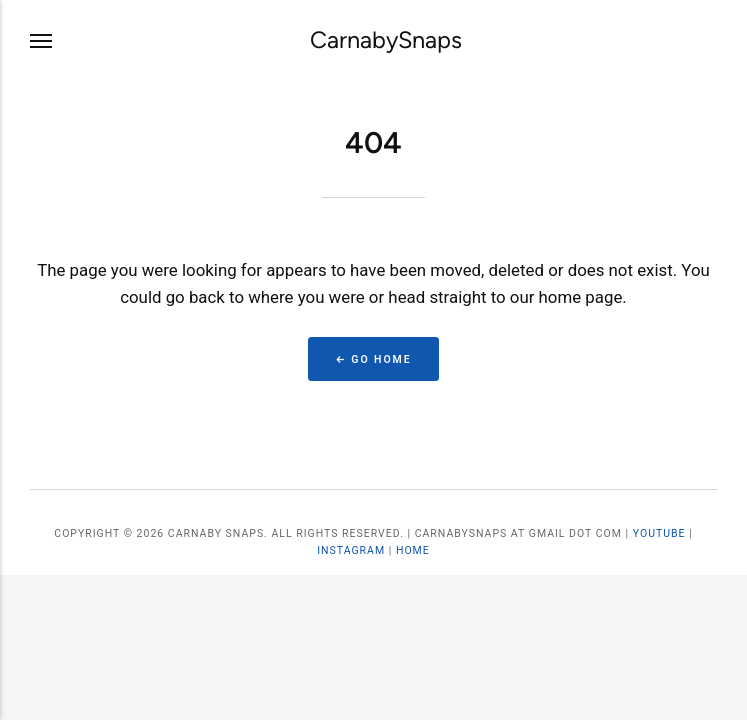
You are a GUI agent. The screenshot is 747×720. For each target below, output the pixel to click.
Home (413, 550)
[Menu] (42, 40)
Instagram (351, 550)
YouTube (659, 533)
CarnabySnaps (386, 40)
